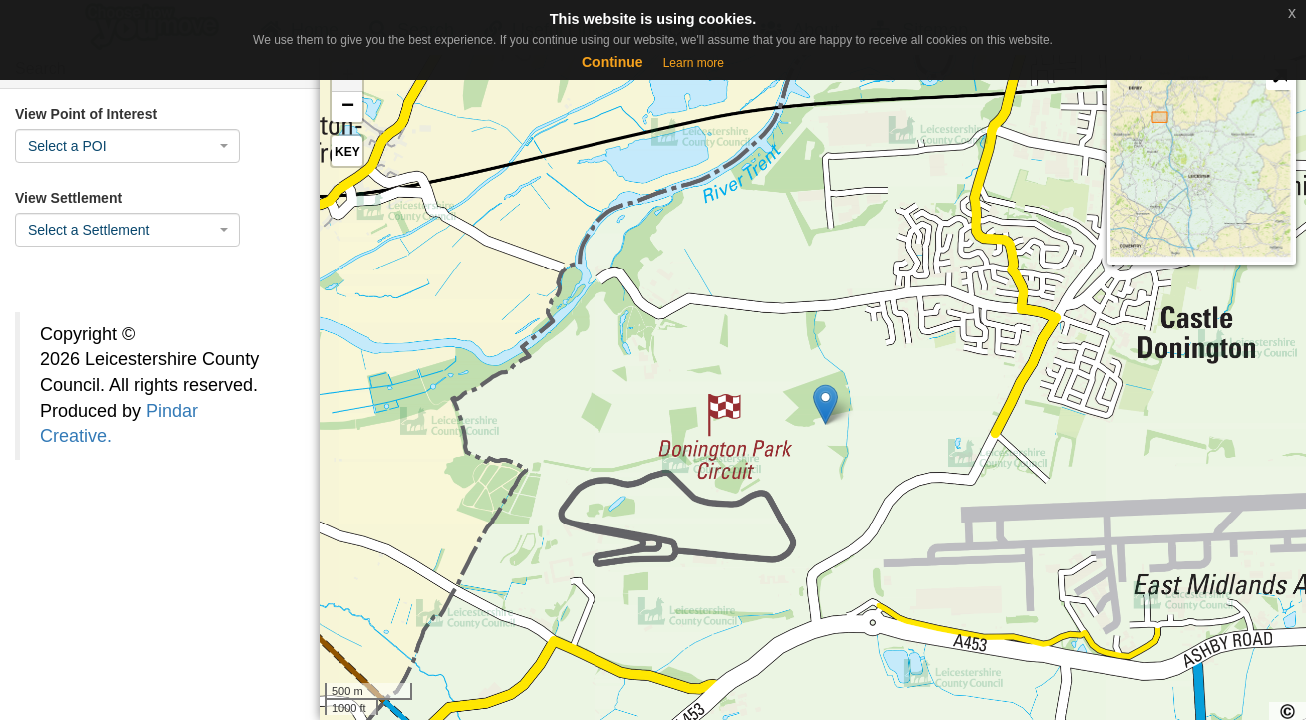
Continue (612, 62)
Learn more (693, 63)
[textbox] (121, 146)
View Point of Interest (86, 114)
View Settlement (68, 198)
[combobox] (127, 146)
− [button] (347, 107)
